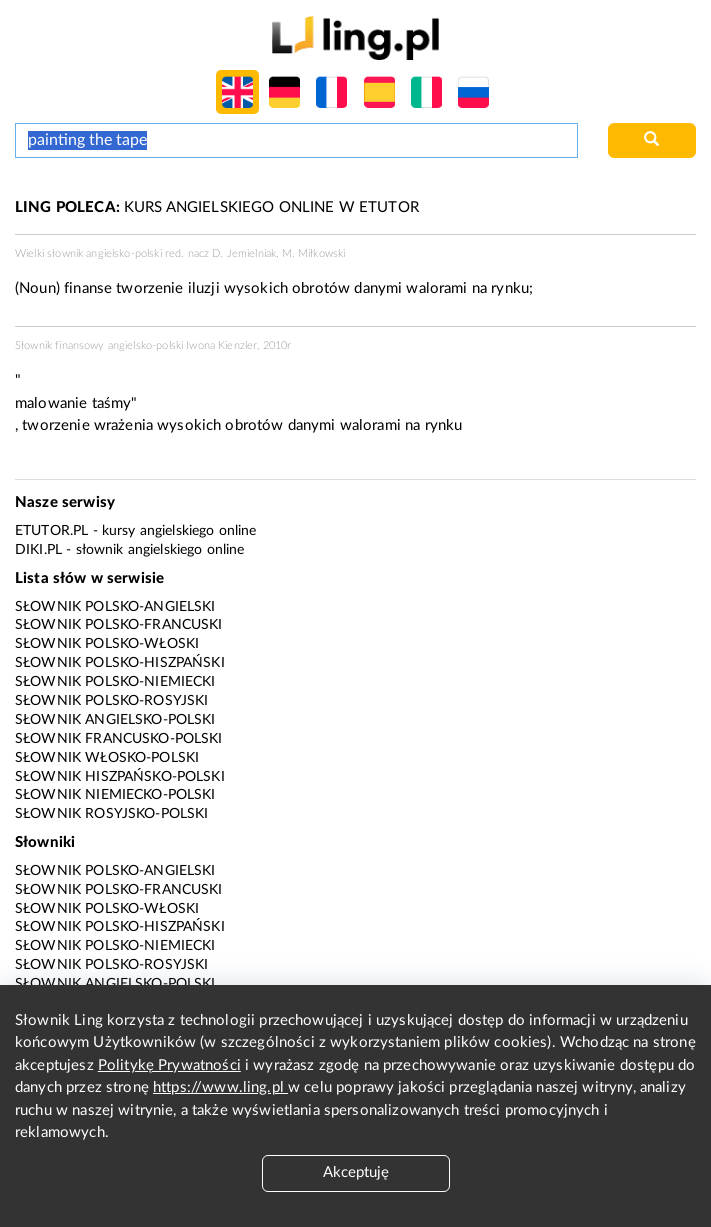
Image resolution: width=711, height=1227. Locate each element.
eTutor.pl (51, 531)
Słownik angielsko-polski (115, 720)
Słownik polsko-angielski (115, 607)
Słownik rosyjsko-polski (111, 814)
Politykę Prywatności (169, 1065)
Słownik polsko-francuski (119, 625)
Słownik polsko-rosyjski (111, 701)
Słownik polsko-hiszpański (120, 663)
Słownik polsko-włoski (107, 644)
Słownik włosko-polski (107, 758)
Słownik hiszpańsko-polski (120, 777)
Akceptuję (356, 1172)
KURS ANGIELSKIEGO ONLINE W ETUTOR (217, 207)
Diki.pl (38, 550)
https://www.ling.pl (220, 1087)
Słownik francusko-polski (119, 739)
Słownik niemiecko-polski (115, 795)
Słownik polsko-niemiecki (115, 682)
